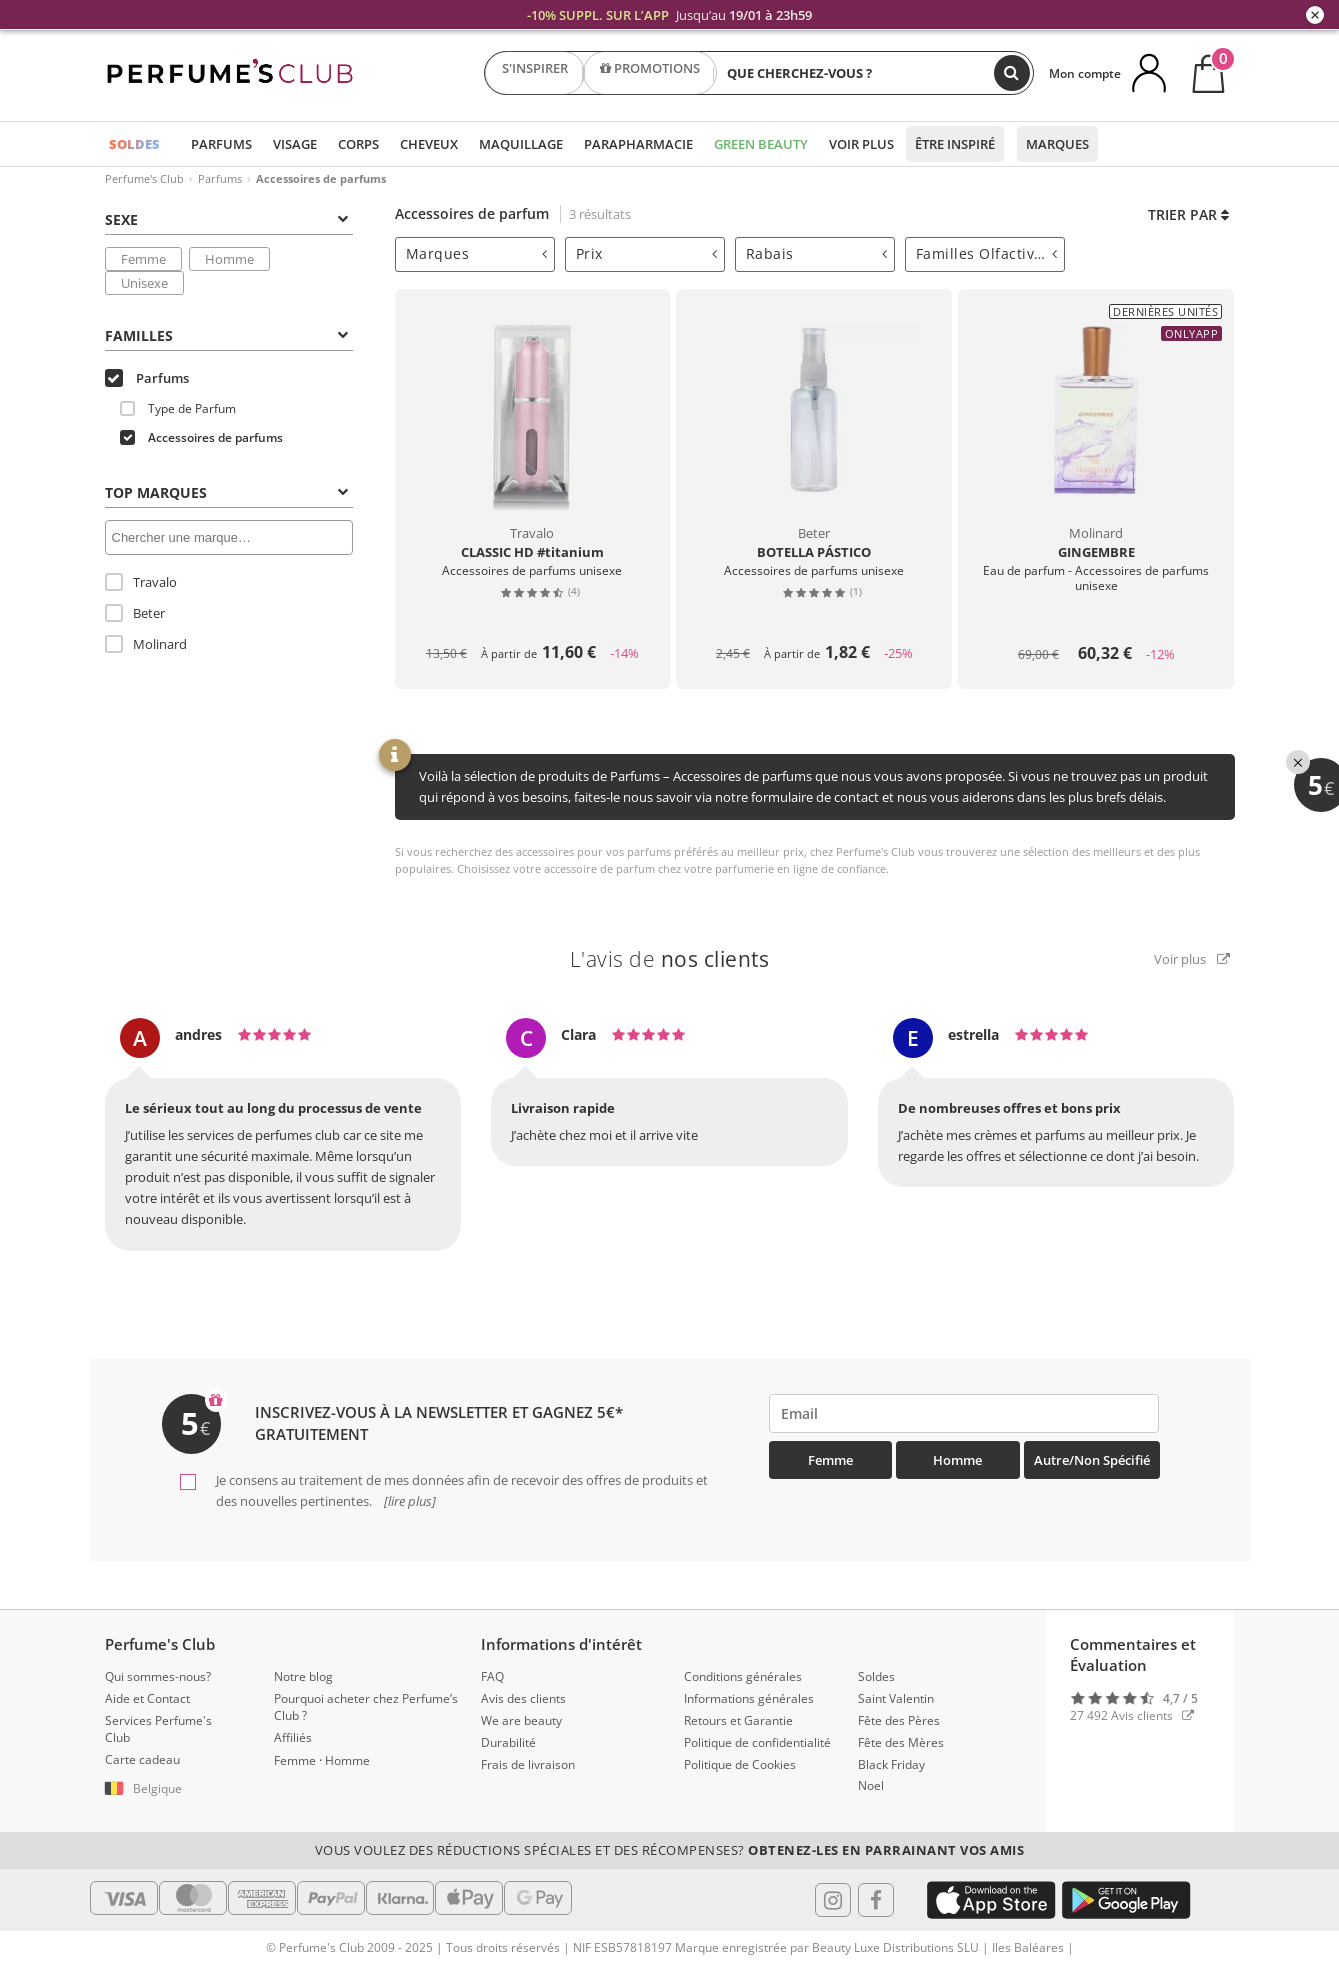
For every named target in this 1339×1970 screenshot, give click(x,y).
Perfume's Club (144, 178)
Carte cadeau (142, 1759)
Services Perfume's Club (158, 1729)
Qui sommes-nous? (158, 1676)
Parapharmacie (638, 144)
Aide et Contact (147, 1698)
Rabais (817, 253)
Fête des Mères (901, 1742)
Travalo (141, 582)
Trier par (1188, 214)
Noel (871, 1785)
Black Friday (891, 1764)
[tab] (475, 254)
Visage (295, 144)
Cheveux (429, 144)
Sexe (226, 219)
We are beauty (521, 1720)
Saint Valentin (896, 1698)
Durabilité (508, 1742)
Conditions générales (743, 1676)
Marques (1057, 144)
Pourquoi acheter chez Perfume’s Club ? (366, 1707)
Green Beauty (761, 144)
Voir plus (861, 144)
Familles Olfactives (987, 253)
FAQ (492, 1676)
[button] (174, 1789)
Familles (226, 335)
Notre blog (303, 1676)
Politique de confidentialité (757, 1742)
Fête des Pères (899, 1720)
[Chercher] (1012, 73)
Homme (229, 259)
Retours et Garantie (738, 1720)
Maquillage (521, 144)
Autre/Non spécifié (1092, 1460)
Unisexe (144, 283)
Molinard (146, 644)
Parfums (221, 144)
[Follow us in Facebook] (876, 1900)
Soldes (876, 1676)
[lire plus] (408, 1501)
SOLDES (134, 144)
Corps (358, 144)
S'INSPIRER (535, 73)
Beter (135, 613)
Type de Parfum (178, 408)
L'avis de (670, 959)
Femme (143, 259)
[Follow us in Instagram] (833, 1900)
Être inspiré (955, 144)
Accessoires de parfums (201, 437)
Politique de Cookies (740, 1764)
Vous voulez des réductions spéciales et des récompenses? (670, 1850)
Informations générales (749, 1698)
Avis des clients (523, 1698)
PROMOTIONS (650, 73)
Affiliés (293, 1737)
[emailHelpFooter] (964, 1413)
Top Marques (226, 492)
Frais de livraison (528, 1764)
